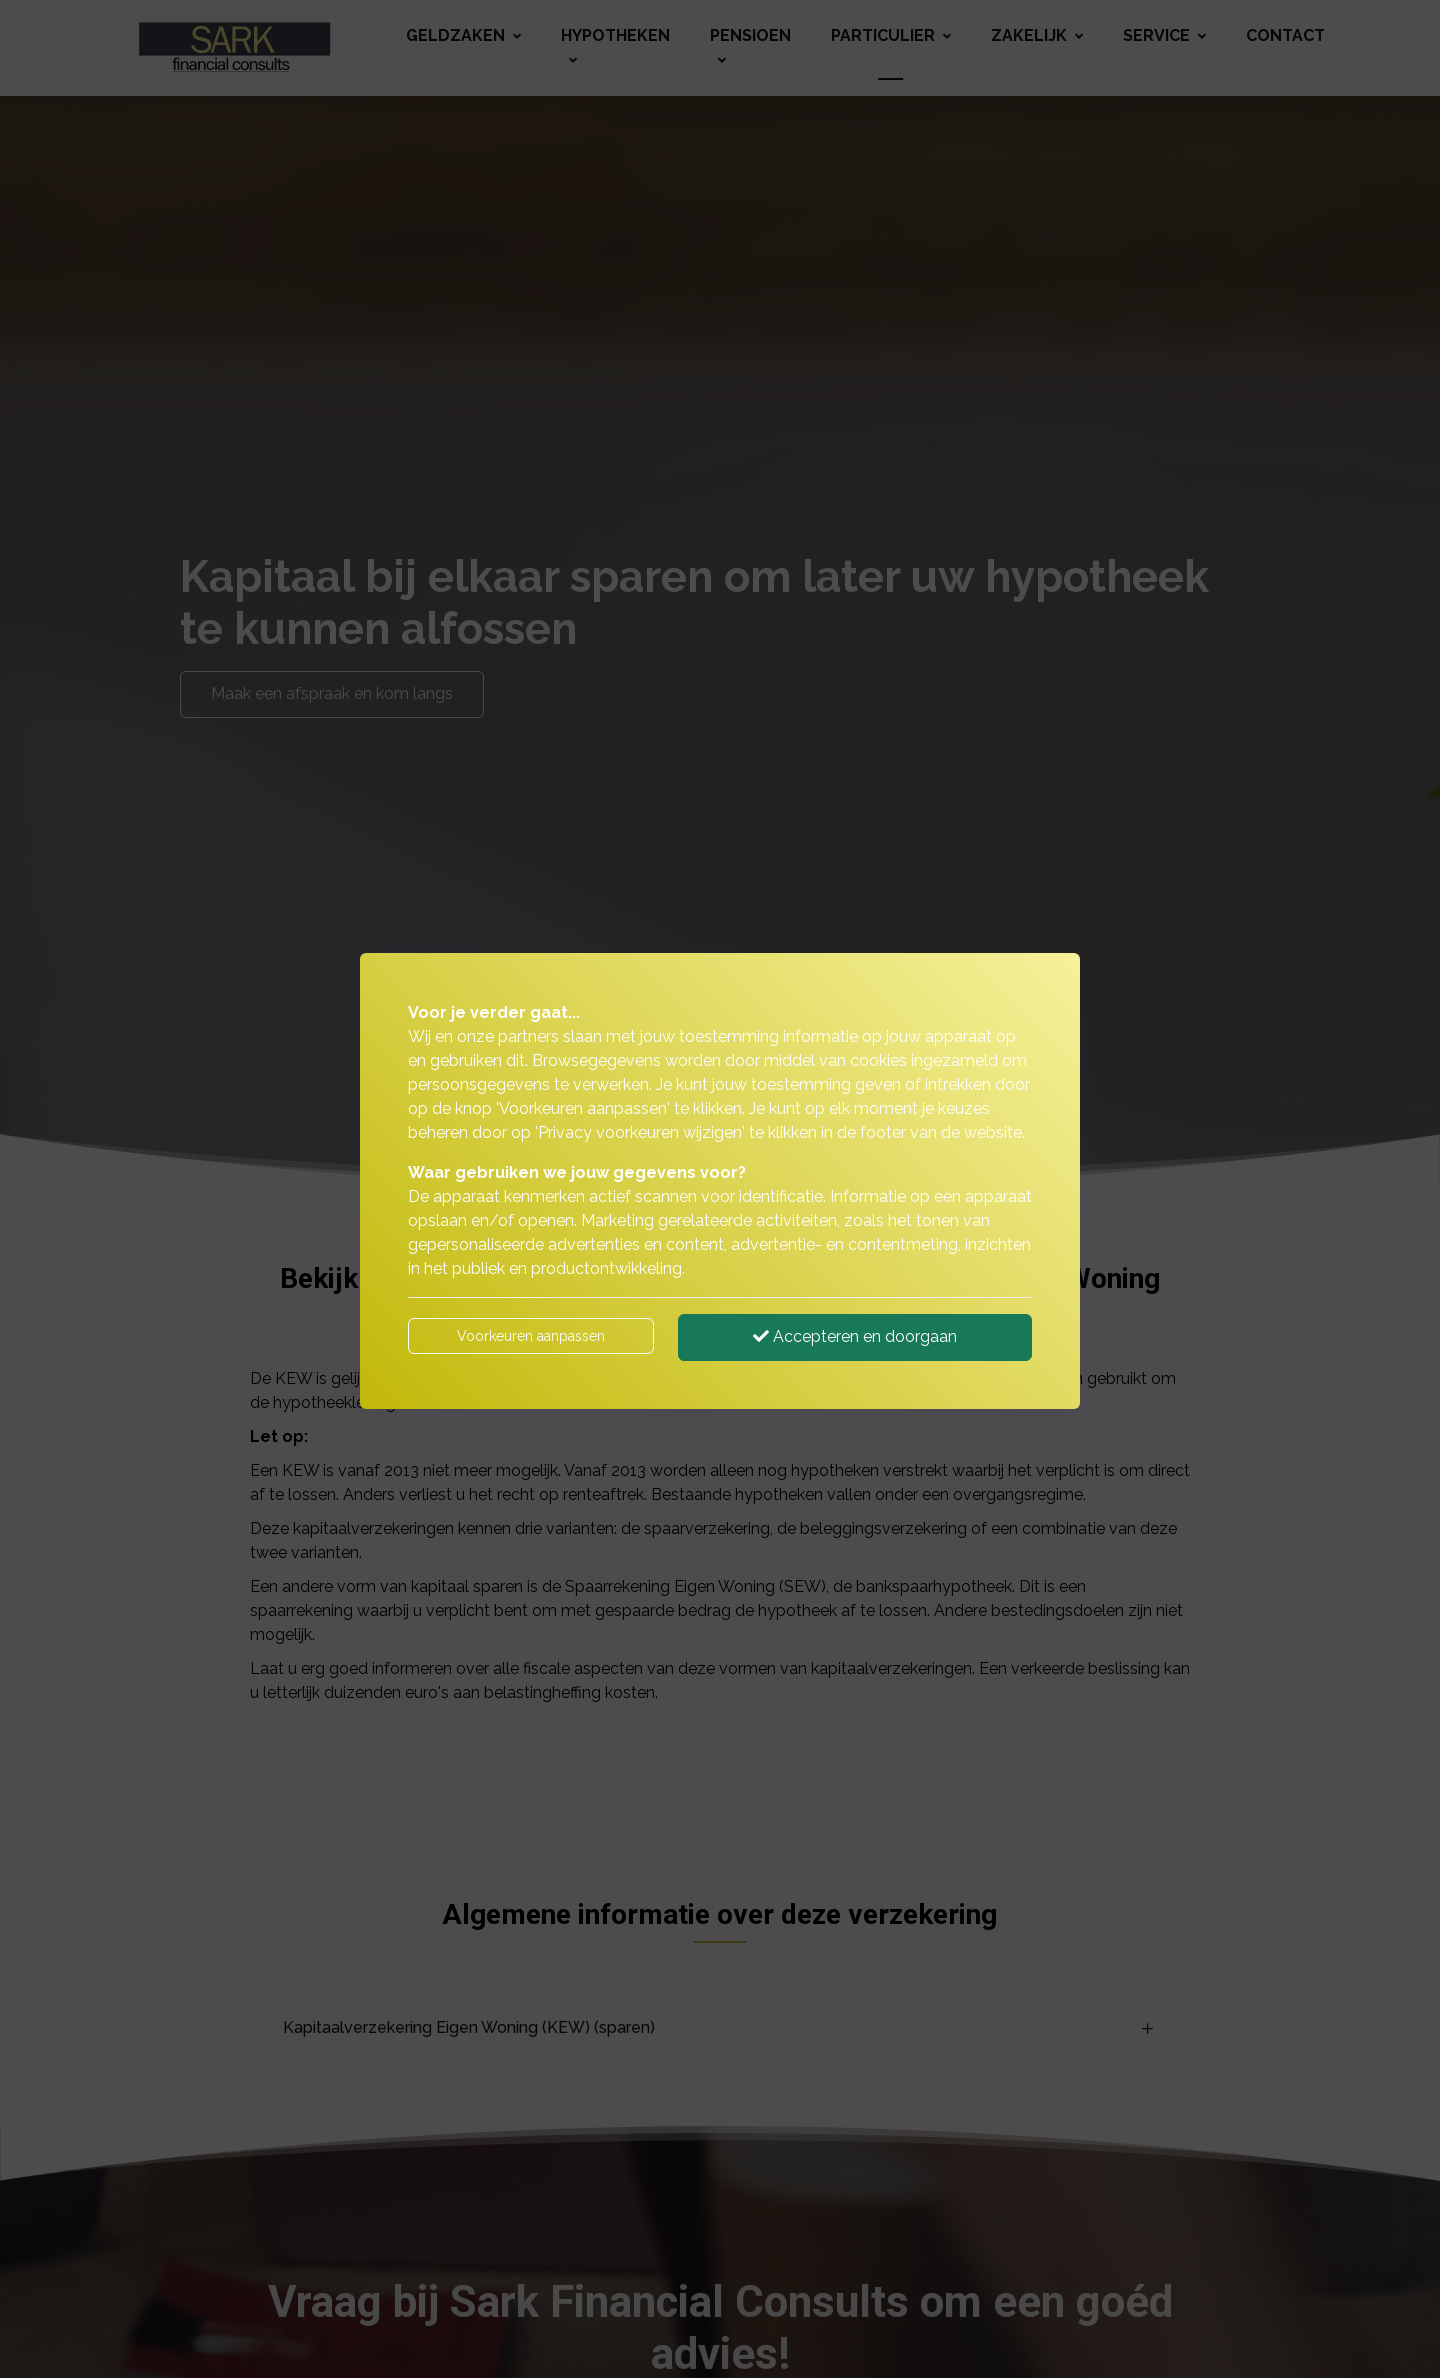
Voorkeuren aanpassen (531, 1336)
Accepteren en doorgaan (855, 1336)
